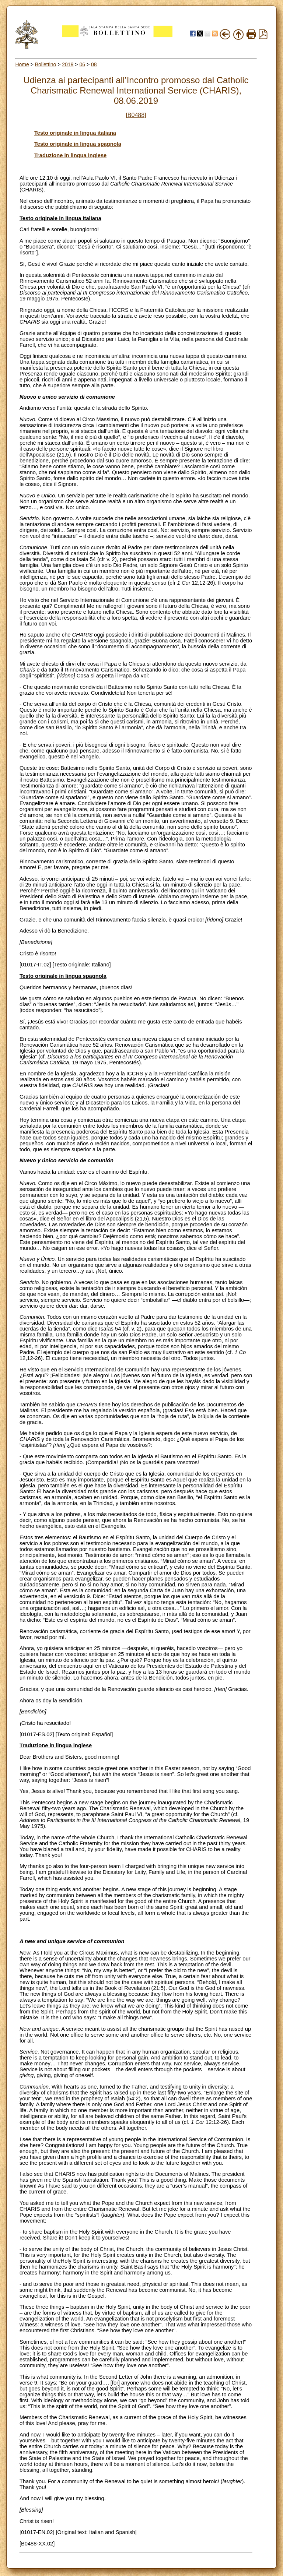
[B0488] (136, 115)
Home (22, 64)
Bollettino (45, 64)
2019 (67, 64)
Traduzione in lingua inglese (70, 155)
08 (94, 64)
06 (82, 64)
